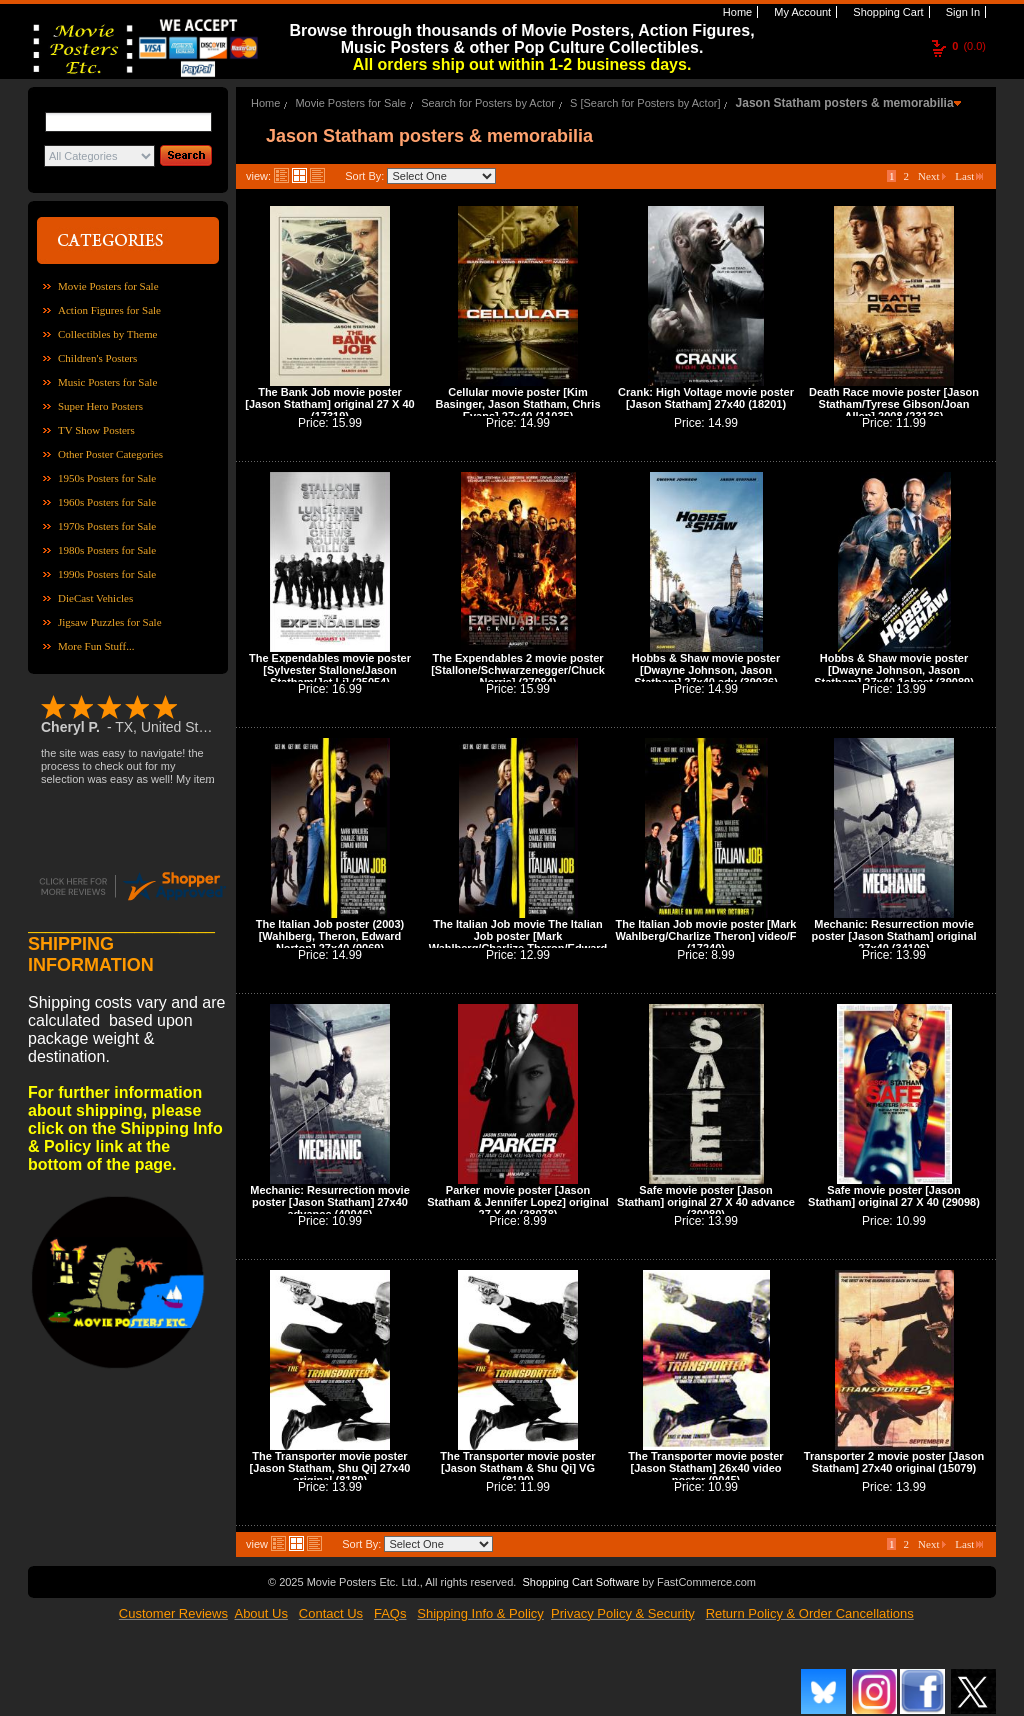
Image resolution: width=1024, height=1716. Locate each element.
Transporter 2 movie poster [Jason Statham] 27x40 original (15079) (894, 1462)
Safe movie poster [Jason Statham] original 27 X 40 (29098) (894, 1196)
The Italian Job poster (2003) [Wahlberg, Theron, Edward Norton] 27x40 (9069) (330, 936)
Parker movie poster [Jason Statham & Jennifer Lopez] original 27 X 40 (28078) (518, 1202)
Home (736, 12)
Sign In (961, 12)
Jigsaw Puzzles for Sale (110, 622)
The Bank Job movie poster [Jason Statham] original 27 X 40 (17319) (329, 404)
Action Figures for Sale (109, 310)
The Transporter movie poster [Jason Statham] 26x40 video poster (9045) (705, 1468)
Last (969, 176)
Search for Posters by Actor (488, 103)
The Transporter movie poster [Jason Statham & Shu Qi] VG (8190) (517, 1468)
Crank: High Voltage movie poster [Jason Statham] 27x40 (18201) (706, 398)
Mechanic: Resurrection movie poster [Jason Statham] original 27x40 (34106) (893, 936)
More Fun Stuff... (96, 646)
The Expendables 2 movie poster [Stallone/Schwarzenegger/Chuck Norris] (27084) (518, 670)
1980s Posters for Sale (107, 550)
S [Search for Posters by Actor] (645, 103)
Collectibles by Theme (107, 334)
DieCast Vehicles (95, 598)
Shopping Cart (886, 12)
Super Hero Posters (100, 406)
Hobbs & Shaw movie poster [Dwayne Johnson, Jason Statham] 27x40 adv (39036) (706, 670)
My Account (801, 12)
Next (932, 176)
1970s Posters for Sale (107, 526)
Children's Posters (97, 358)
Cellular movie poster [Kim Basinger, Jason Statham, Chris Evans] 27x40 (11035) (517, 404)
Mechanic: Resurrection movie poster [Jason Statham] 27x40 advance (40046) (330, 1202)
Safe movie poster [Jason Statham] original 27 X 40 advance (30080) (706, 1202)
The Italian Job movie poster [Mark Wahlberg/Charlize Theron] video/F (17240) (705, 936)
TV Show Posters (96, 430)
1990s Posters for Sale (107, 574)
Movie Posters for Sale (108, 286)
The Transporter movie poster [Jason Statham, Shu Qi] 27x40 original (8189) (330, 1468)
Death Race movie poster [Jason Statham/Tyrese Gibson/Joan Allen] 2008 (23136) (894, 404)
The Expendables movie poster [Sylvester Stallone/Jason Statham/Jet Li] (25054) (330, 670)
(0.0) (969, 46)
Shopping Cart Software (580, 1582)
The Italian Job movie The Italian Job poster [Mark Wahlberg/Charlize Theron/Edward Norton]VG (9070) (518, 942)
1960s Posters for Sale (107, 502)
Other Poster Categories (110, 454)
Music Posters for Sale (107, 382)
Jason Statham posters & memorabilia (845, 103)
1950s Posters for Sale (107, 478)
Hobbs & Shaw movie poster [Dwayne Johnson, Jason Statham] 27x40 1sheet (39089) (894, 670)
